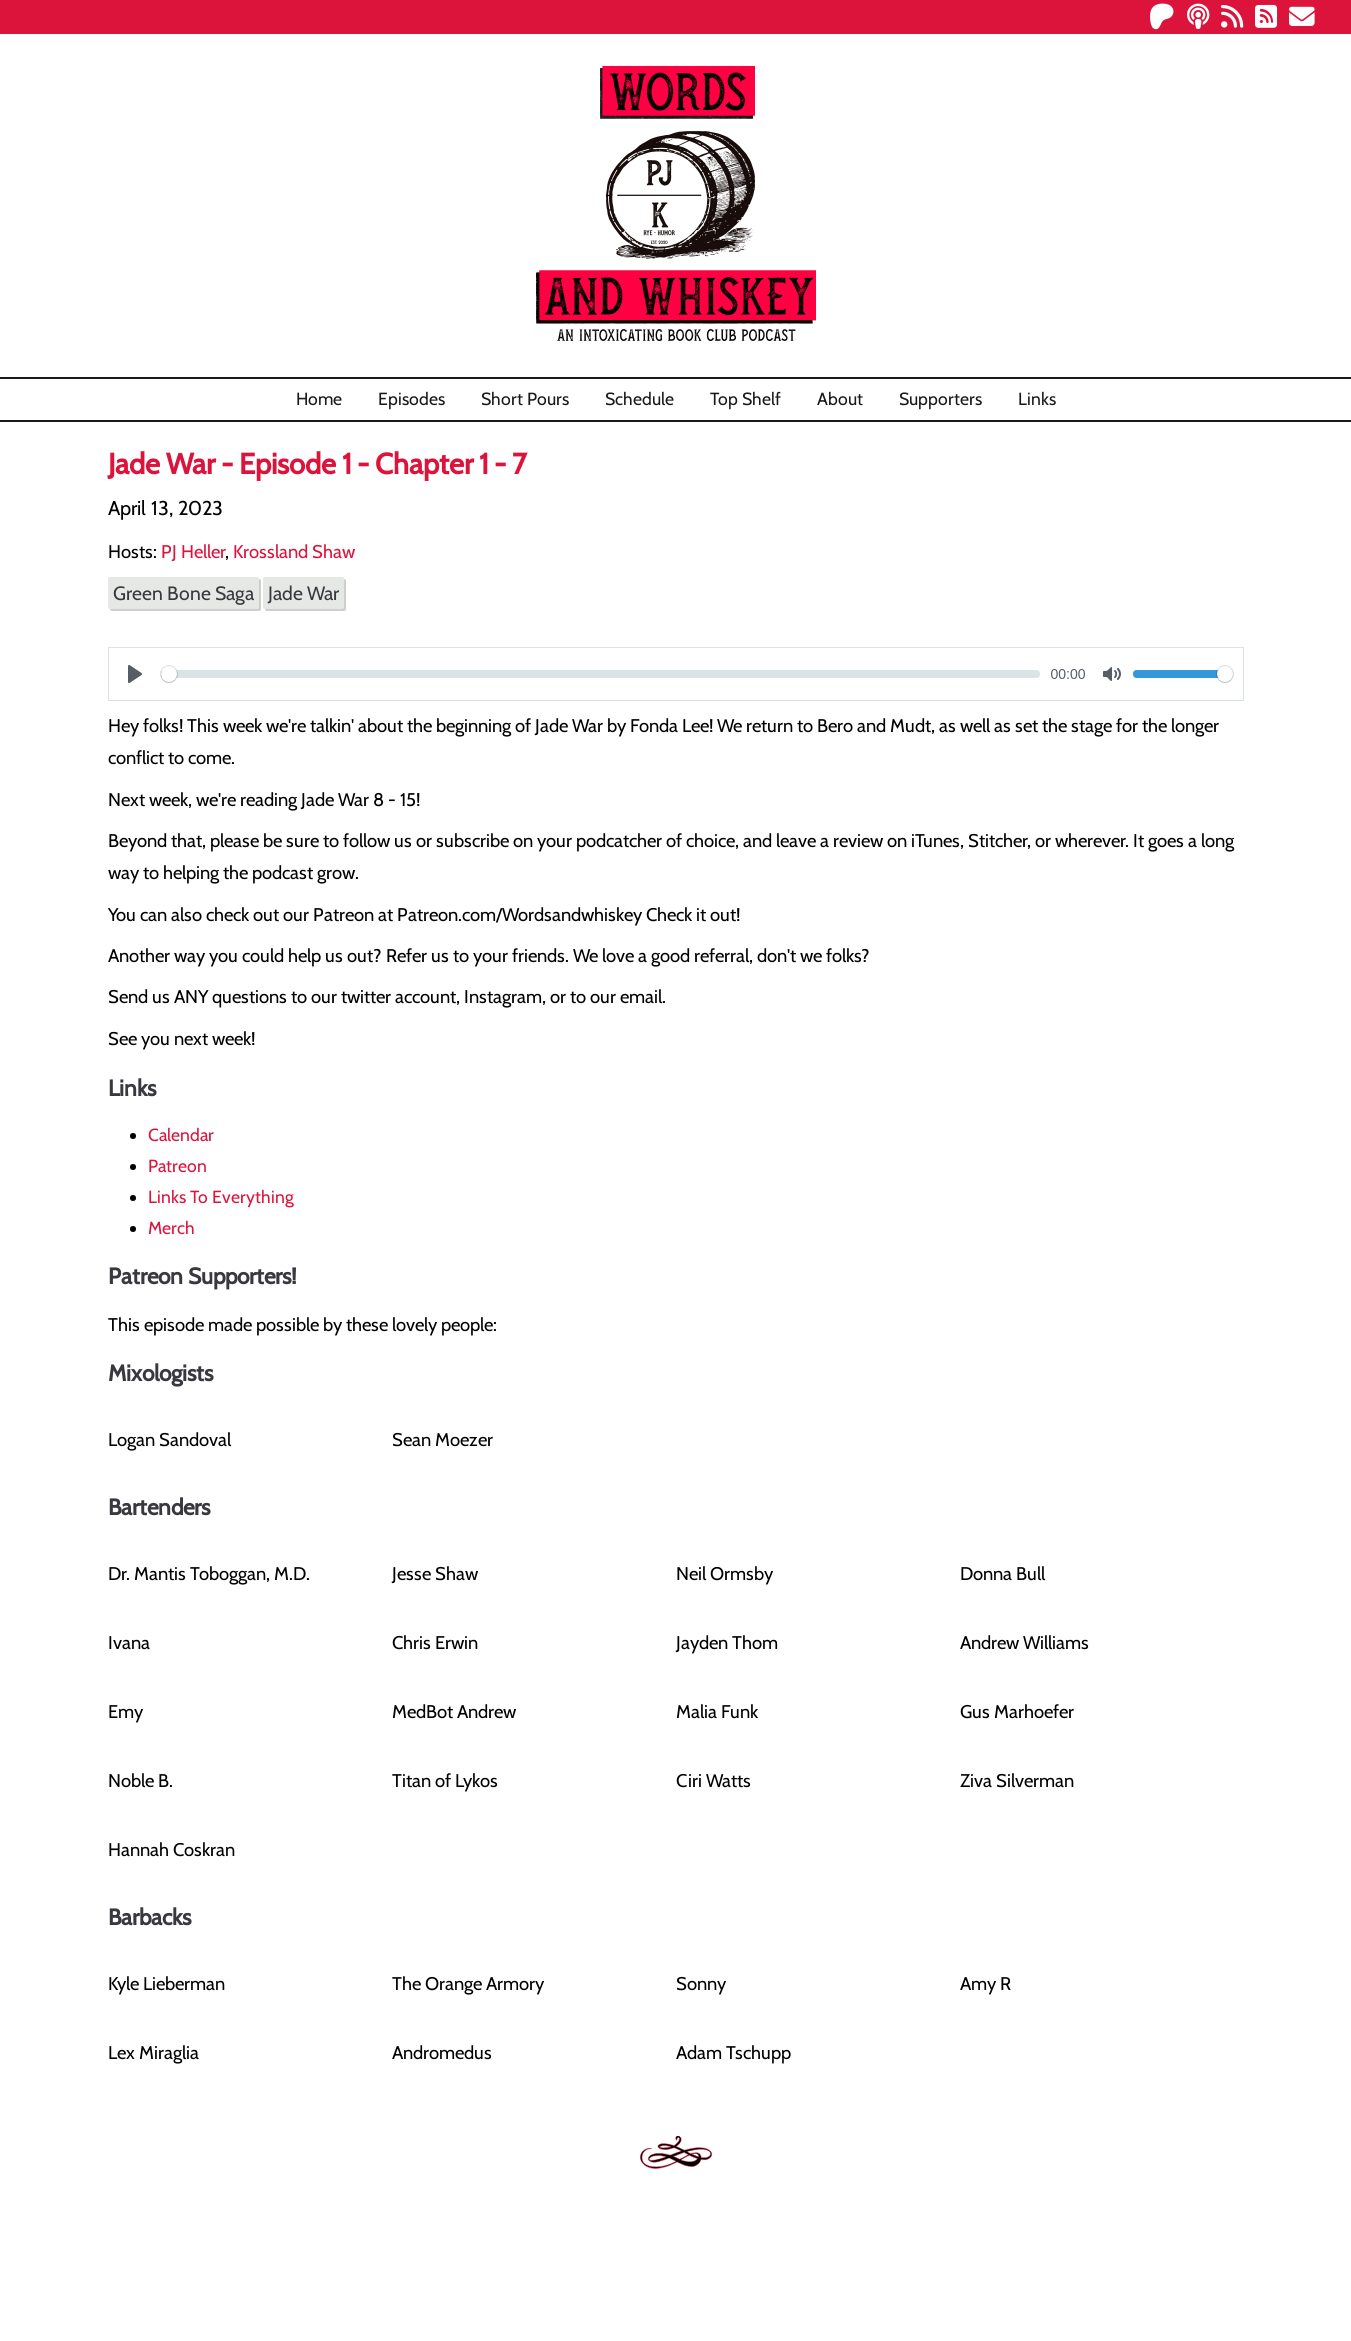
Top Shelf (745, 398)
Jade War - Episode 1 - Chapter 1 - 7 (317, 463)
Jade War (303, 593)
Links (1037, 398)
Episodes (411, 398)
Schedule (639, 398)
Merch (171, 1227)
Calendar (181, 1134)
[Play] (135, 674)
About (840, 398)
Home (319, 398)
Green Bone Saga (183, 593)
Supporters (940, 398)
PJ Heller (193, 551)
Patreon (177, 1165)
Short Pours (525, 398)
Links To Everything (221, 1196)
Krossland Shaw (294, 551)
